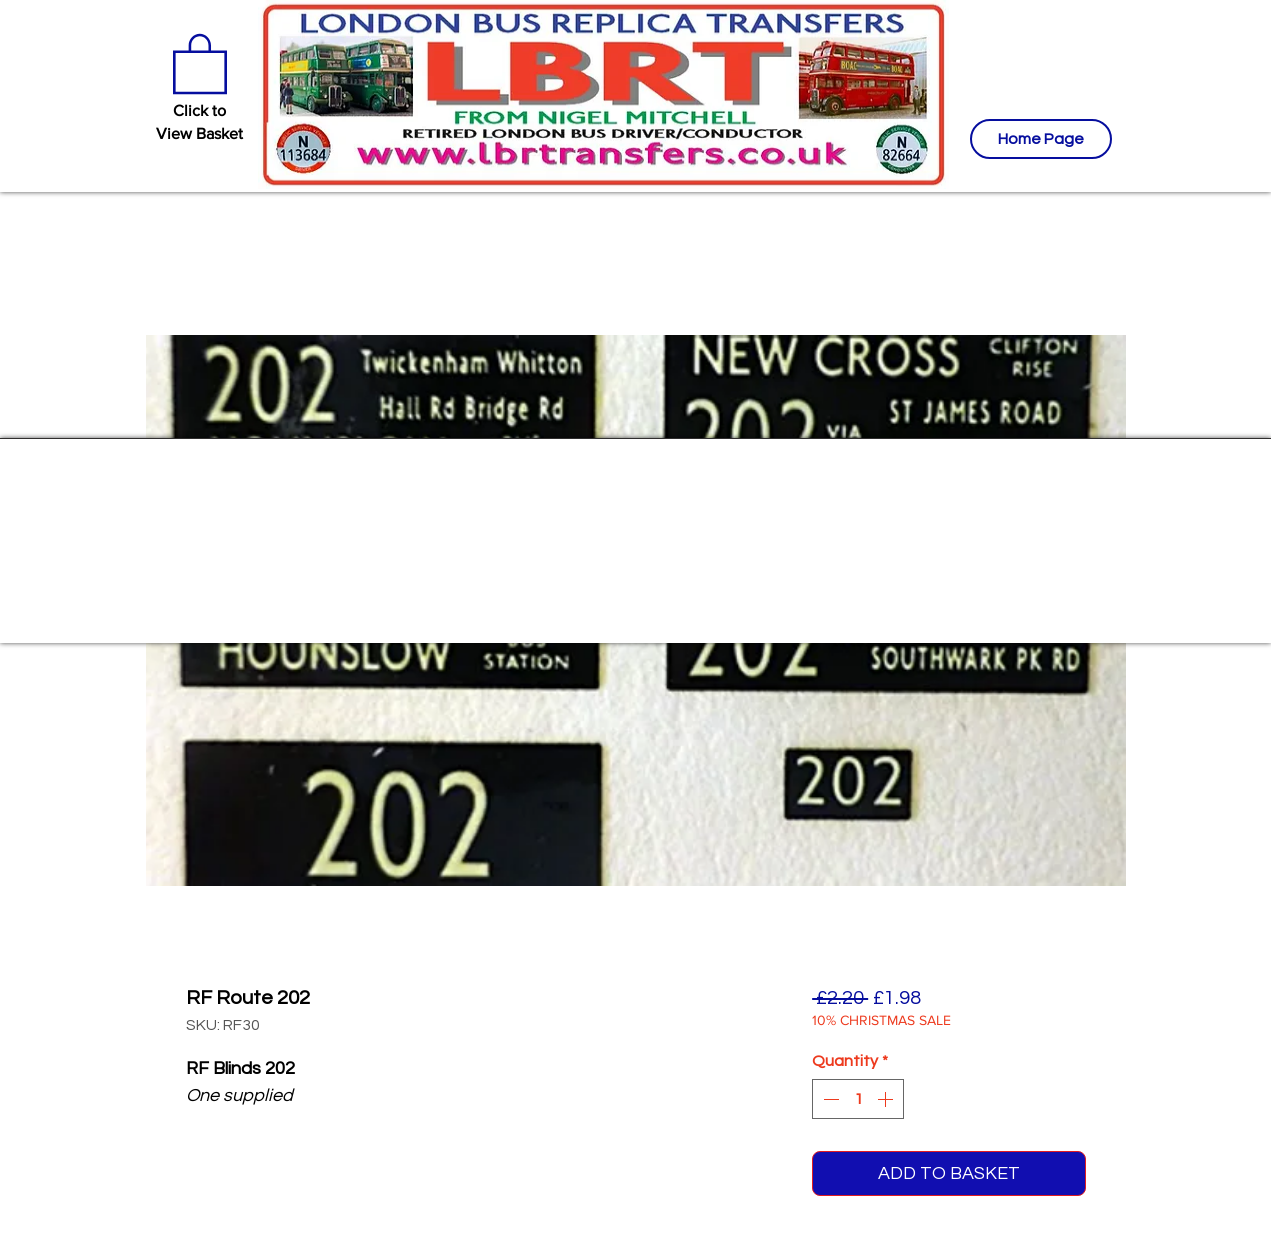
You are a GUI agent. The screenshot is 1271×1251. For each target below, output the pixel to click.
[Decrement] (829, 1099)
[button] (200, 62)
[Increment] (887, 1099)
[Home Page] (1041, 139)
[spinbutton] (858, 1099)
